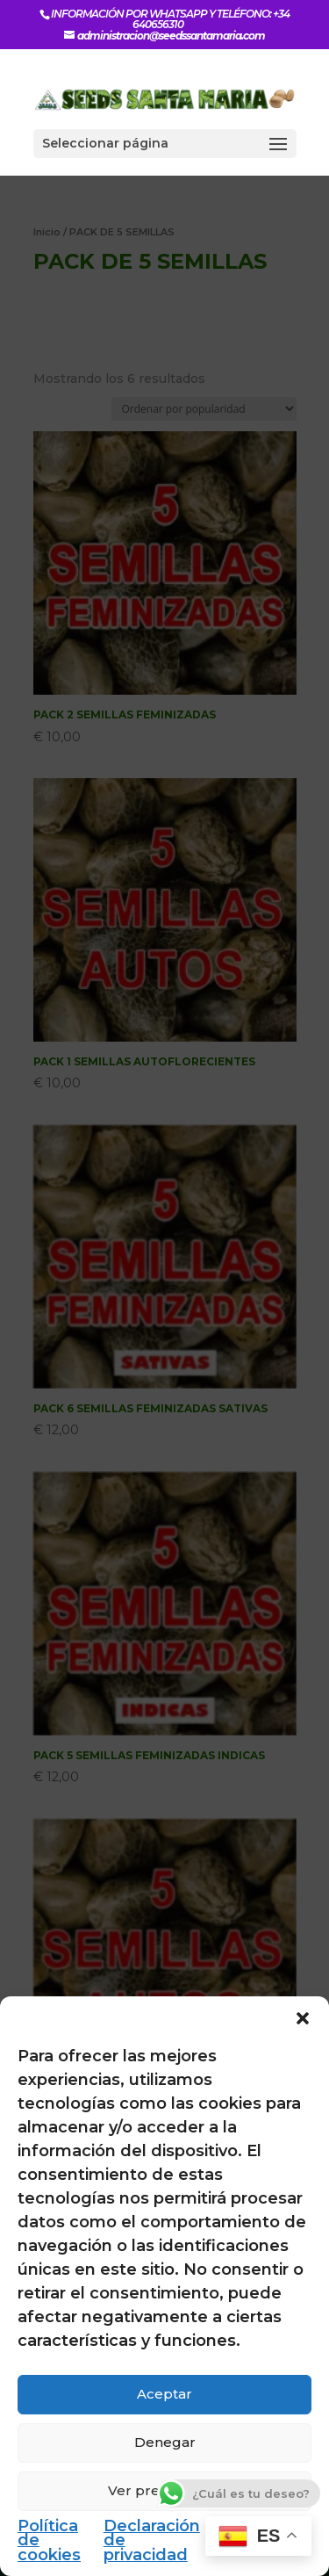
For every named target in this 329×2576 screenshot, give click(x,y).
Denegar (165, 2442)
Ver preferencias (165, 2490)
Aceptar (164, 2393)
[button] (302, 2018)
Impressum (264, 2526)
